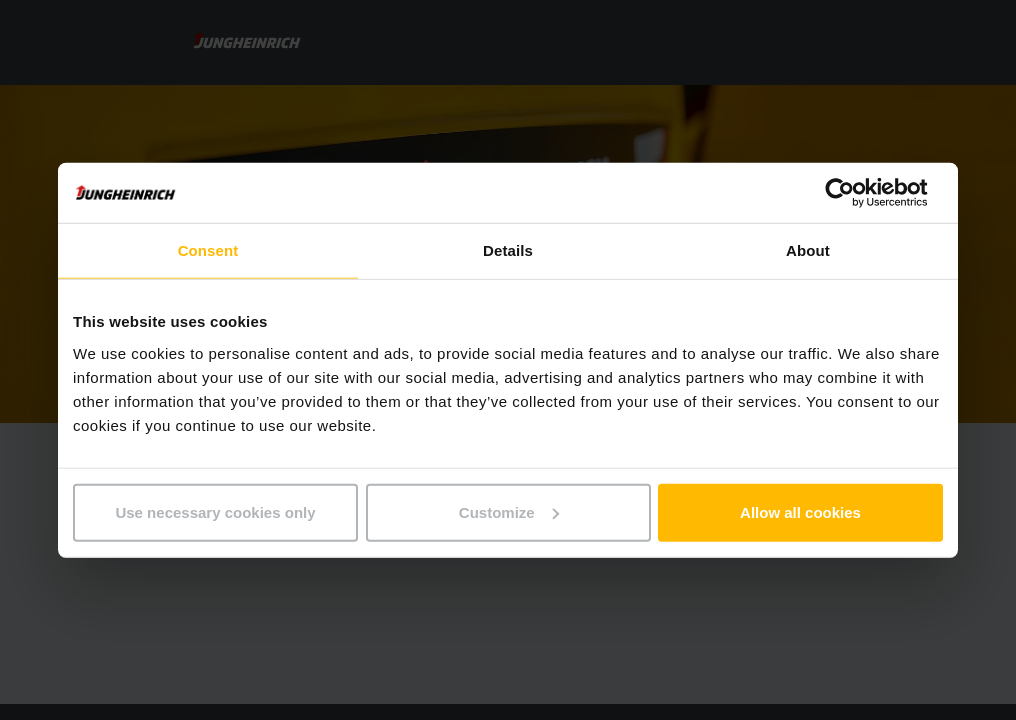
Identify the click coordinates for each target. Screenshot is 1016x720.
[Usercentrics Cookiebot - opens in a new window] (855, 193)
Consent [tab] (208, 250)
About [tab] (808, 250)
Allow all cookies (800, 511)
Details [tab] (508, 250)
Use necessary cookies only (215, 511)
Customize (509, 511)
